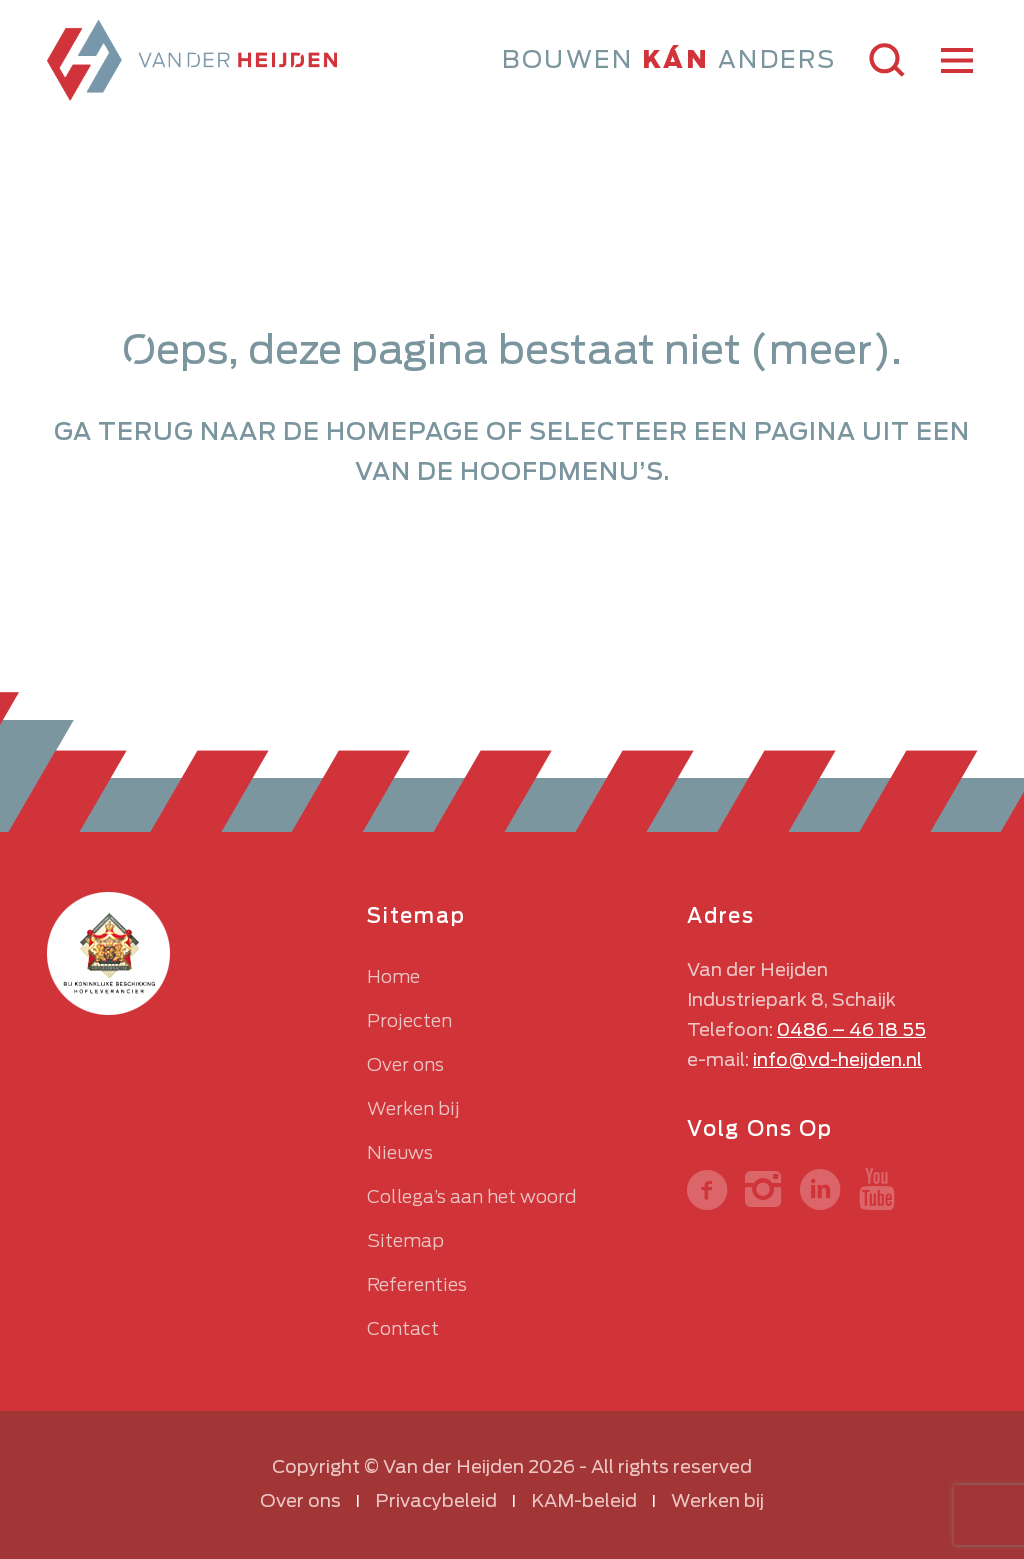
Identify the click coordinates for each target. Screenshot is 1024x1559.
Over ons (405, 1064)
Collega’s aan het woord (471, 1196)
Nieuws (400, 1152)
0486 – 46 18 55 (851, 1029)
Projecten (409, 1020)
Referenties (417, 1284)
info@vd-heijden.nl (837, 1059)
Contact (403, 1328)
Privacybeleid (436, 1500)
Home (393, 976)
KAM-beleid (584, 1500)
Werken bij (413, 1108)
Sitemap (405, 1240)
